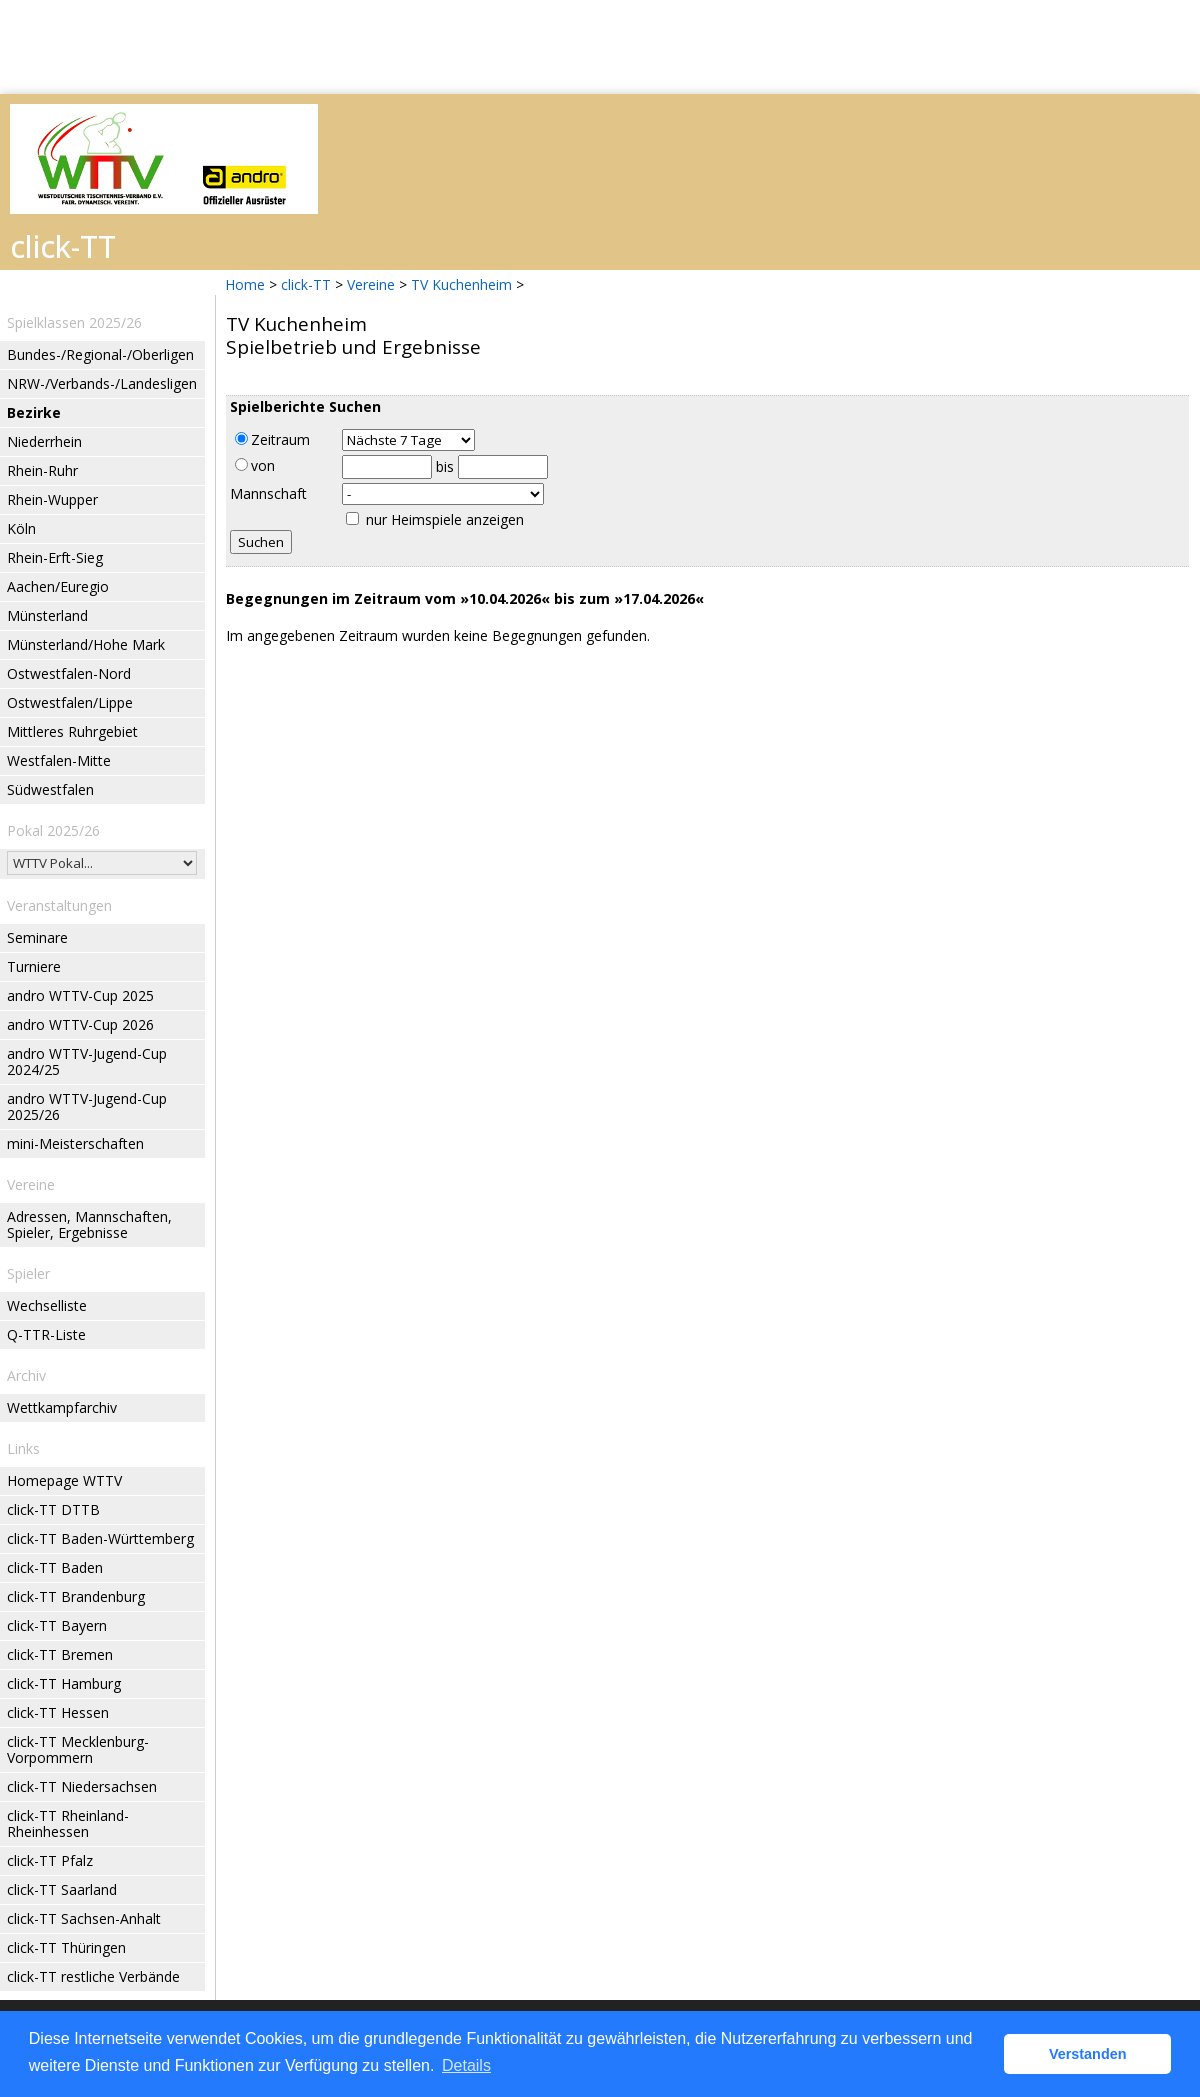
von (255, 465)
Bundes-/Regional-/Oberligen (100, 354)
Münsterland (47, 615)
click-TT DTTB (53, 1509)
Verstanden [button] (1088, 2054)
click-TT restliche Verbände (93, 1976)
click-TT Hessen (58, 1712)
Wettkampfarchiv (62, 1407)
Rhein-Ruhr (42, 470)
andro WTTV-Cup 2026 (80, 1024)
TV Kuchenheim (461, 284)
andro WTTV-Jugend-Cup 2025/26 (87, 1106)
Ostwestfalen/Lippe (70, 702)
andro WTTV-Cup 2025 (80, 995)
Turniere (34, 966)
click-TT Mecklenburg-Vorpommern (78, 1749)
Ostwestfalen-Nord (69, 673)
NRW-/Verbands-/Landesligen (102, 383)
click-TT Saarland (62, 1889)
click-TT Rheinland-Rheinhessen (68, 1823)
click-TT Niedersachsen (82, 1786)
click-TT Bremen (60, 1654)
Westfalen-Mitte (59, 760)
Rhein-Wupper (52, 499)
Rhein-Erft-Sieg (55, 557)
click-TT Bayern (57, 1625)
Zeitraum (272, 439)
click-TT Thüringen (66, 1947)
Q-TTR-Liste (46, 1334)
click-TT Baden (55, 1567)
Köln (21, 528)
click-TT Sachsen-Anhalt (84, 1918)
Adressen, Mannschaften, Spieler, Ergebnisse (89, 1224)
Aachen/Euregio (58, 586)
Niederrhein (44, 441)
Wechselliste (47, 1305)
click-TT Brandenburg (76, 1596)
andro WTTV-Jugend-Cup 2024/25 (87, 1061)
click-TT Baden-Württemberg (100, 1538)
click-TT (306, 284)
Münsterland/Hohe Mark (86, 644)
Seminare (37, 937)
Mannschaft (268, 493)
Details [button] (466, 2065)
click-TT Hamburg (64, 1683)
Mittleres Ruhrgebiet (72, 731)
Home (245, 284)
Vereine (371, 284)
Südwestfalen (50, 789)
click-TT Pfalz (50, 1860)
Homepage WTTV (64, 1480)
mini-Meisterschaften (75, 1143)
